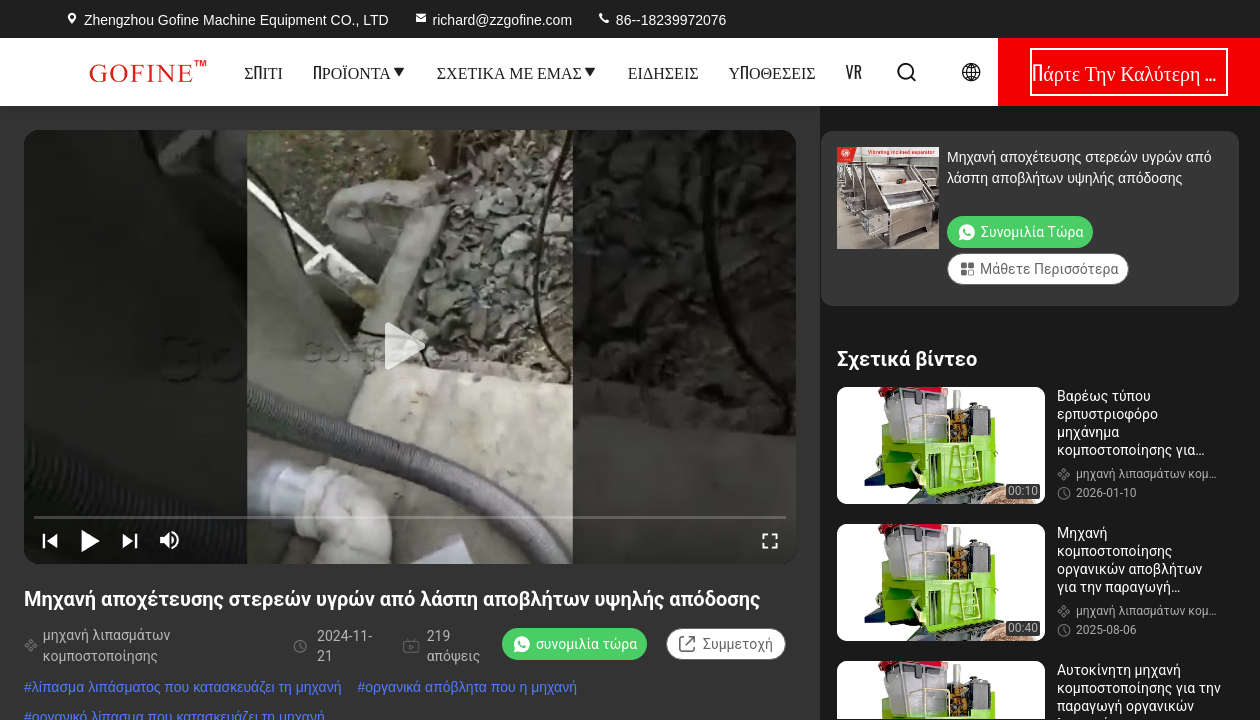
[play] (410, 347)
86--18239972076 (661, 20)
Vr (854, 72)
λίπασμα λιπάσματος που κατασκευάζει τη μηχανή (187, 687)
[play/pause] (90, 540)
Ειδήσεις (663, 72)
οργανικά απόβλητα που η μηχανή (471, 687)
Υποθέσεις (772, 72)
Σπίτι (263, 72)
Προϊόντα (360, 72)
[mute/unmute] (170, 540)
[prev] (50, 540)
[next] (130, 540)
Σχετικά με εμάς (517, 72)
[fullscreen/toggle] (770, 540)
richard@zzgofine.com (493, 20)
